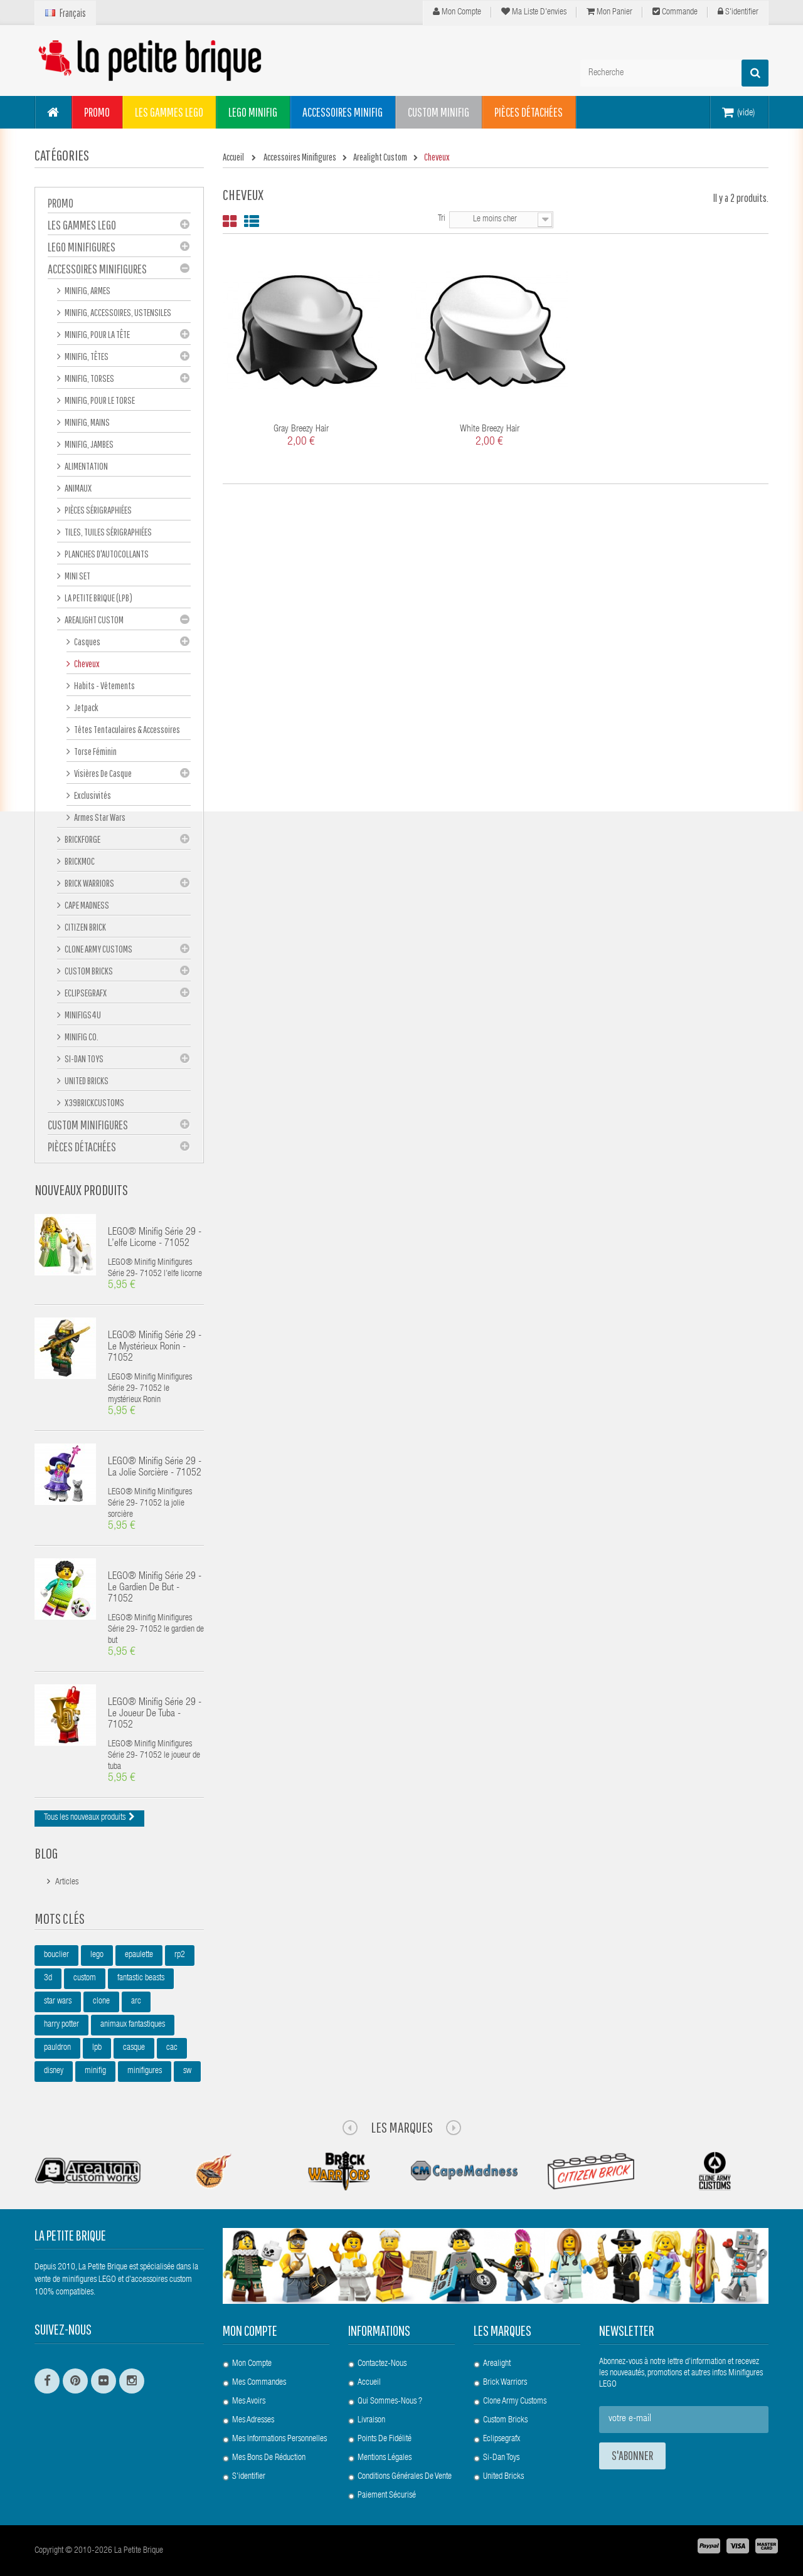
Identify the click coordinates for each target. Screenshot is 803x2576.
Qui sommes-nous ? (390, 2401)
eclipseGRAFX (85, 992)
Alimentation (85, 466)
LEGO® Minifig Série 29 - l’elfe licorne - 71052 (154, 1238)
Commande (675, 12)
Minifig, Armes (86, 290)
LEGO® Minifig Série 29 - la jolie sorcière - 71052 (154, 1468)
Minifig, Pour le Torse (99, 400)
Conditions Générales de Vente (405, 2477)
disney (53, 2071)
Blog (46, 1853)
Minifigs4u (82, 1014)
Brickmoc (79, 861)
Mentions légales (385, 2458)
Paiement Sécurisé (387, 2495)
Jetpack (85, 707)
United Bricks (86, 1080)
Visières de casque (102, 773)
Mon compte (457, 12)
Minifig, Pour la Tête (96, 334)
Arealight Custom (93, 619)
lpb (97, 2048)
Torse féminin (95, 751)
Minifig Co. (80, 1036)
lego (97, 1955)
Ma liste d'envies (533, 12)
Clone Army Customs (97, 948)
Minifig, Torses (88, 378)
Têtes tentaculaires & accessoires (126, 729)
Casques (86, 641)
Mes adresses (253, 2420)
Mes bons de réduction (269, 2458)
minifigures (144, 2071)
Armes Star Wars (99, 817)
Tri (441, 218)
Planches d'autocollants (106, 553)
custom (84, 1978)
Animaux (77, 488)
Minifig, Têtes (86, 356)
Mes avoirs (248, 2401)
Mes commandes (259, 2382)
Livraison (371, 2420)
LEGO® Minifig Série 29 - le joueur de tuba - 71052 (154, 1714)
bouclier (56, 1955)
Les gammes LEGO (82, 225)
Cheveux (86, 663)
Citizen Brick (84, 926)
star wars (58, 2001)
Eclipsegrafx (501, 2439)
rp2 (179, 1955)
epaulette (139, 1955)
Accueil (369, 2382)
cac (172, 2048)
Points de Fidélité (385, 2439)
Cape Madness (86, 905)
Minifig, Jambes (88, 444)
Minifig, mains (86, 422)
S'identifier (738, 12)
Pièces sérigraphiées (97, 509)
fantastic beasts (140, 1978)
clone (101, 2001)
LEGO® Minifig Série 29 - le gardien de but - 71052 (154, 1588)
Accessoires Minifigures (97, 268)
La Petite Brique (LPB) (97, 597)
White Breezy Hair (489, 429)
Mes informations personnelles (279, 2439)
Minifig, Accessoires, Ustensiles (117, 312)
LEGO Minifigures (81, 247)
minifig (95, 2071)
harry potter (61, 2024)
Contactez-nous (382, 2364)
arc (136, 2001)
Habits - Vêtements (104, 685)
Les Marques (402, 2127)
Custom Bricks (88, 970)
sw (187, 2071)
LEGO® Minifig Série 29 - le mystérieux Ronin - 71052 (154, 1347)
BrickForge (81, 839)
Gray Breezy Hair (301, 429)
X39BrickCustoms (93, 1102)
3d (48, 1978)
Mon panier (609, 12)
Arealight (497, 2364)
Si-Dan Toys (83, 1058)
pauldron (57, 2048)
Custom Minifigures (88, 1124)
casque (134, 2048)
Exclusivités (92, 795)
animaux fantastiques (132, 2024)
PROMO (60, 203)
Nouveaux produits (81, 1189)
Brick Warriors (88, 883)
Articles (66, 1882)
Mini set (76, 575)
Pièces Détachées (82, 1146)
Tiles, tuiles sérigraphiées (107, 531)
